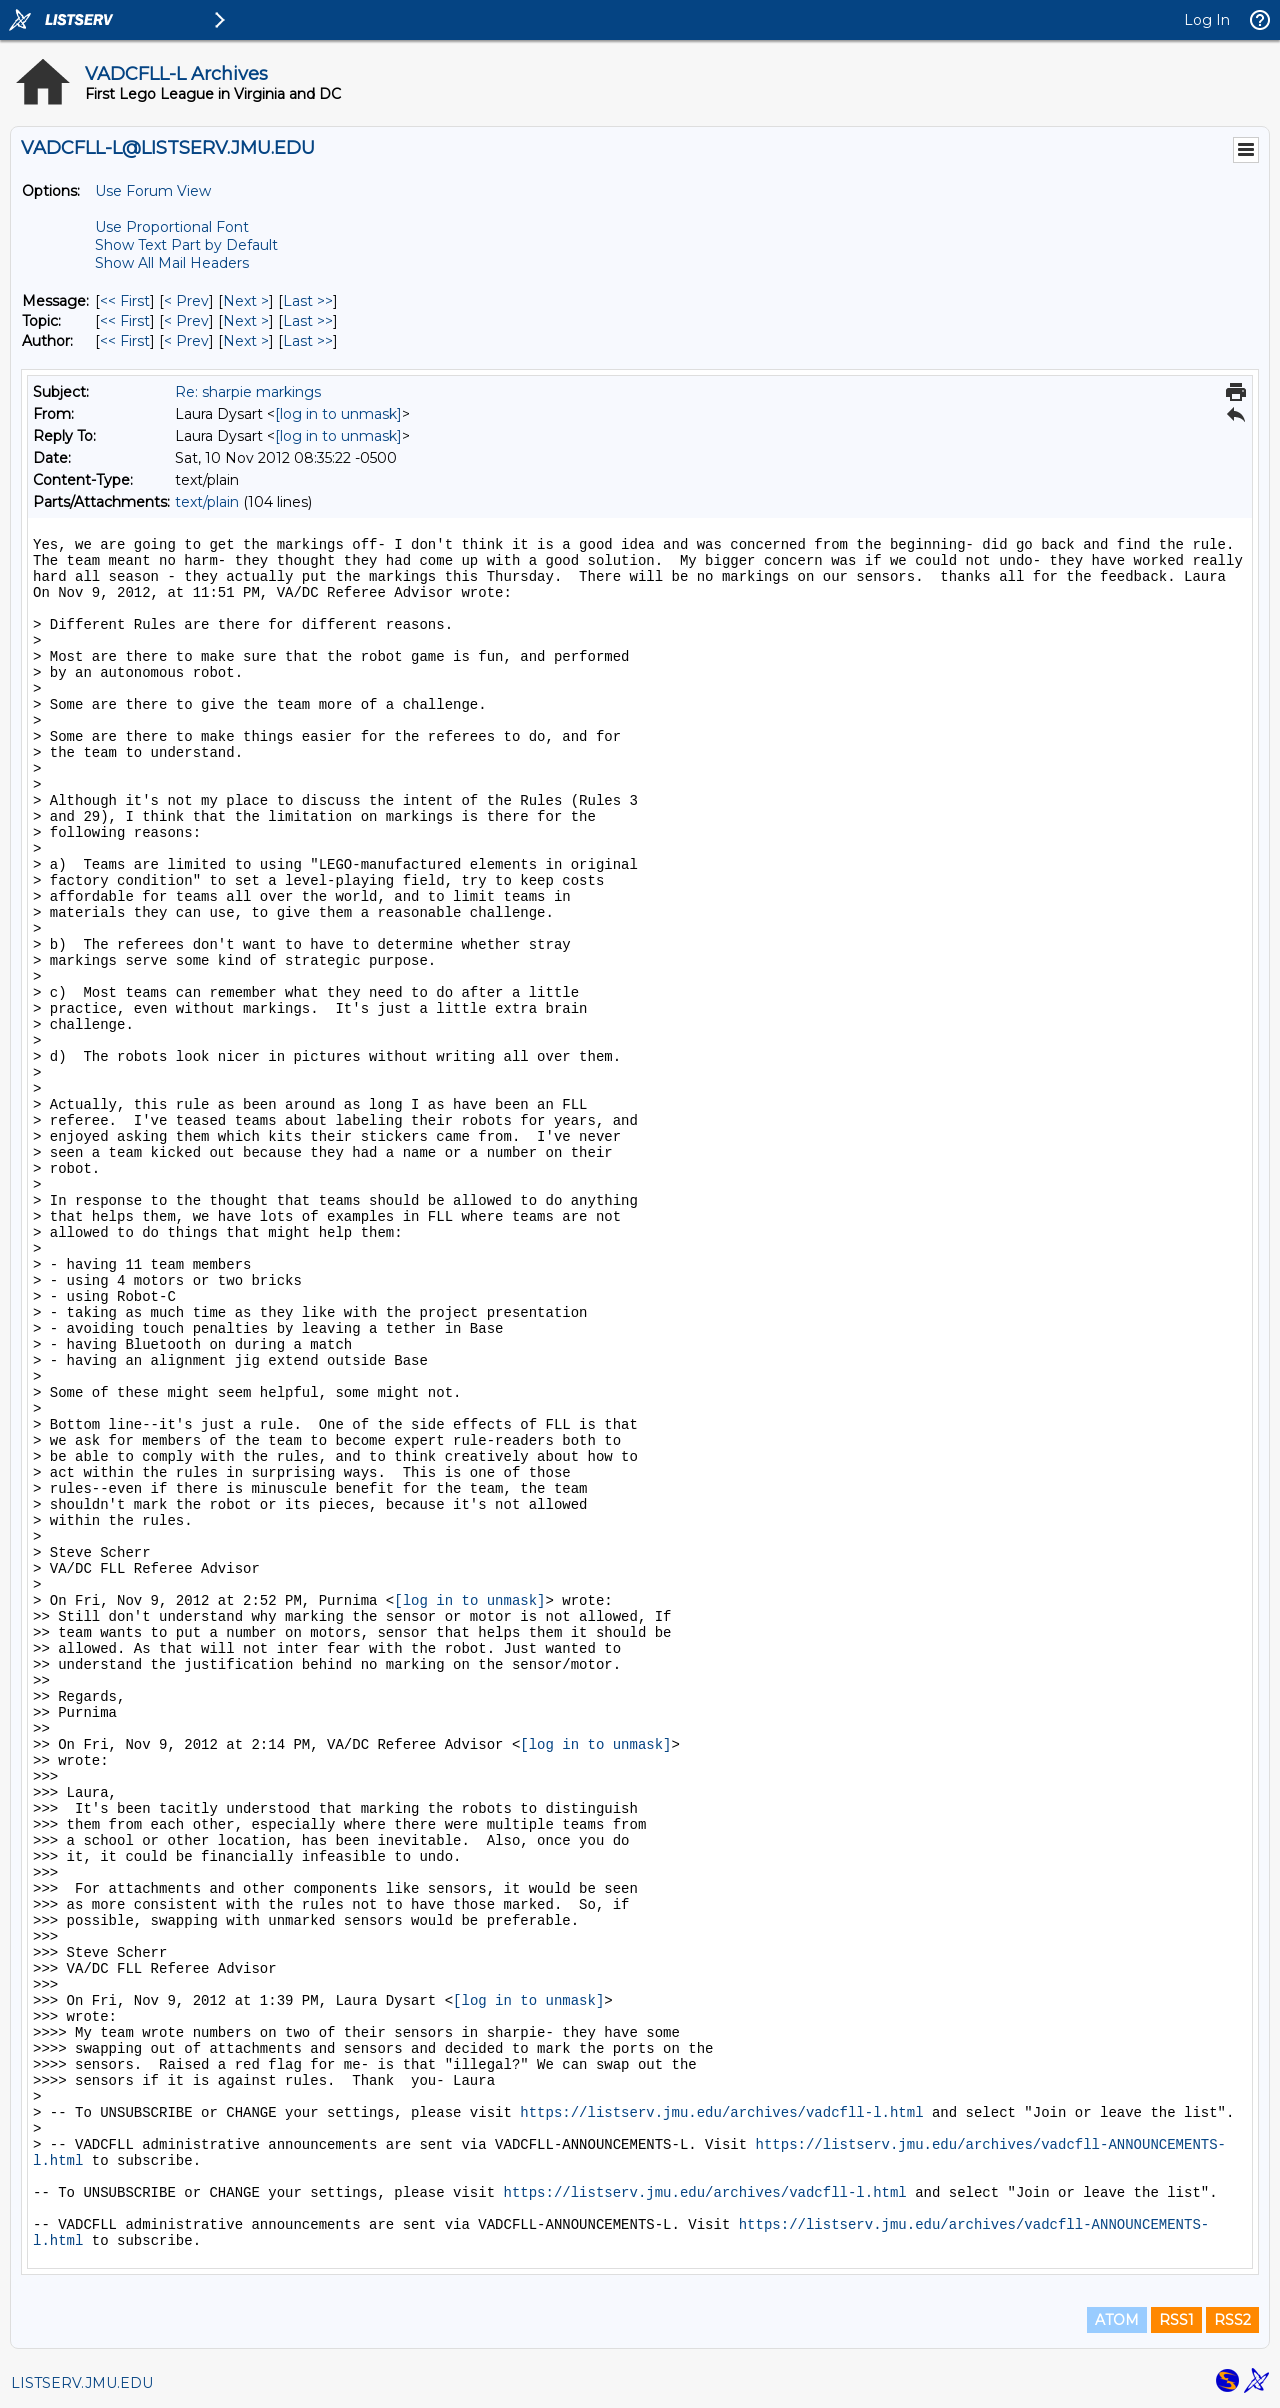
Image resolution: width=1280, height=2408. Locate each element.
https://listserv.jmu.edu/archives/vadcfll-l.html (721, 2113)
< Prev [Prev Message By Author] (186, 341)
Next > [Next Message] (246, 301)
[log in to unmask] (338, 414)
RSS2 (1232, 2320)
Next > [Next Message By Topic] (246, 321)
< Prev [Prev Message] (186, 301)
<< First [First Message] (125, 301)
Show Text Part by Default (186, 245)
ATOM (1117, 2320)
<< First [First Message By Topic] (125, 321)
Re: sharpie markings (248, 392)
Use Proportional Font (172, 227)
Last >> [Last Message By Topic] (308, 321)
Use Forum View (153, 191)
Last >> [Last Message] (308, 301)
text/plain (207, 502)
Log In (1207, 20)
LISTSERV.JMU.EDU (82, 2383)
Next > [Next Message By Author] (246, 341)
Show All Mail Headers (172, 263)
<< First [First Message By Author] (125, 341)
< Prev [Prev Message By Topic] (186, 321)
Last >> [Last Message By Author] (308, 341)
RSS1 (1176, 2320)
